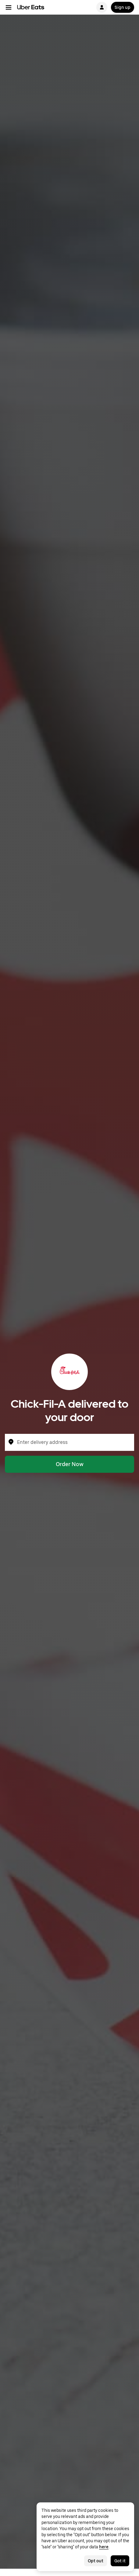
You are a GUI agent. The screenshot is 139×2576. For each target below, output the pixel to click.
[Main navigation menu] (8, 7)
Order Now (70, 1464)
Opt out (95, 2560)
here (104, 2546)
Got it (120, 2560)
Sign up (122, 7)
